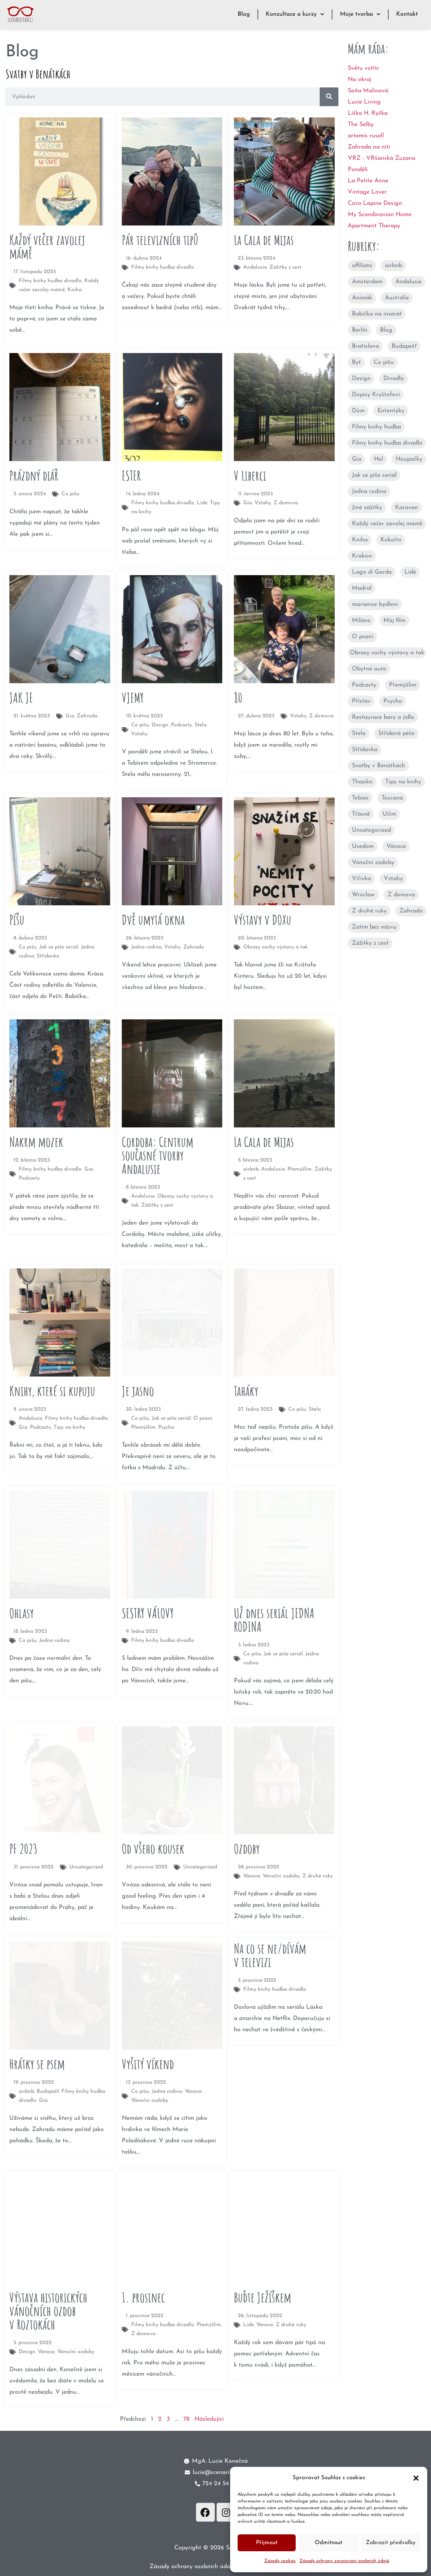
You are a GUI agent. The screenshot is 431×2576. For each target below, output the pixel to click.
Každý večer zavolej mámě (387, 524)
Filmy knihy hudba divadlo (387, 443)
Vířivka (361, 879)
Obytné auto (369, 669)
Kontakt (407, 14)
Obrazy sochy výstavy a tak (387, 653)
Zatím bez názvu (374, 927)
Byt (356, 362)
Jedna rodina (369, 491)
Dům (358, 411)
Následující (209, 2419)
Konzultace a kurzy (295, 14)
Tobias (360, 798)
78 (186, 2419)
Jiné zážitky (367, 508)
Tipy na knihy (403, 782)
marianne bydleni (375, 604)
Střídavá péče (396, 733)
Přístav (361, 701)
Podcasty (364, 685)
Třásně (361, 814)
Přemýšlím (402, 685)
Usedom (363, 846)
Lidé (410, 572)
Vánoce (396, 846)
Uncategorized (371, 830)
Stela (358, 733)
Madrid (361, 588)
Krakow (362, 556)
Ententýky (390, 411)
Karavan (406, 508)
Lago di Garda (372, 572)
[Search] (329, 96)
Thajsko (362, 782)
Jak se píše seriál (374, 475)
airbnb (393, 266)
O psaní (362, 637)
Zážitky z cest (370, 943)
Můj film (394, 621)
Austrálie (397, 298)
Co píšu (384, 362)
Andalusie (408, 282)
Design (361, 379)
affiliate (362, 266)
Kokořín (390, 540)
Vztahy (393, 879)
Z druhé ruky (369, 911)
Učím (389, 814)
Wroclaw (363, 895)
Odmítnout (328, 2543)
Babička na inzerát (377, 314)
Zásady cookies (280, 2561)
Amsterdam (367, 282)
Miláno (361, 621)
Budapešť (404, 346)
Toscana (392, 798)
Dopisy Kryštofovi (376, 395)
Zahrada (411, 911)
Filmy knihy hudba (376, 427)
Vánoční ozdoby (373, 863)
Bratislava (365, 346)
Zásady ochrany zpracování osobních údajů (344, 2561)
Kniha (360, 540)
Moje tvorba (360, 14)
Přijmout (266, 2543)
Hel (378, 459)
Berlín (359, 330)
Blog (244, 14)
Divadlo (393, 379)
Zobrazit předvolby (391, 2543)
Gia (356, 459)
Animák (362, 298)
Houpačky (409, 459)
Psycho (392, 701)
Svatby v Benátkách (378, 766)
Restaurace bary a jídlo (383, 717)
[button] (416, 2478)
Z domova (401, 895)
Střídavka (364, 750)
